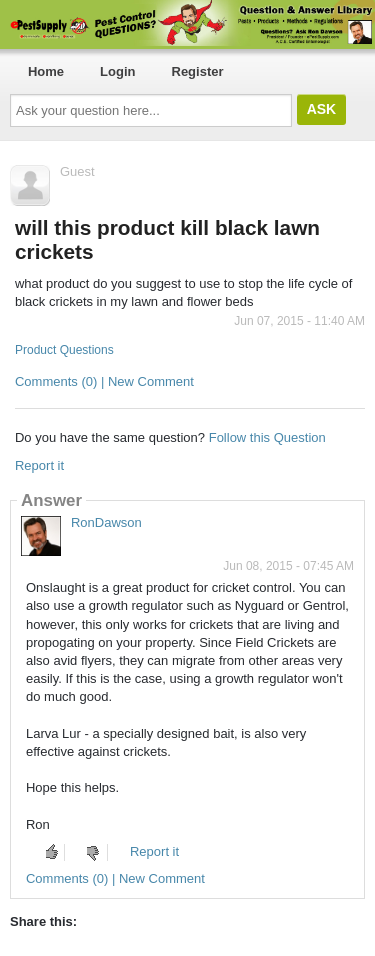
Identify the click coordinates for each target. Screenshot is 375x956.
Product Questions (64, 350)
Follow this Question (267, 437)
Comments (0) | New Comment (104, 381)
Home (46, 71)
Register (198, 71)
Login (117, 71)
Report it (39, 465)
